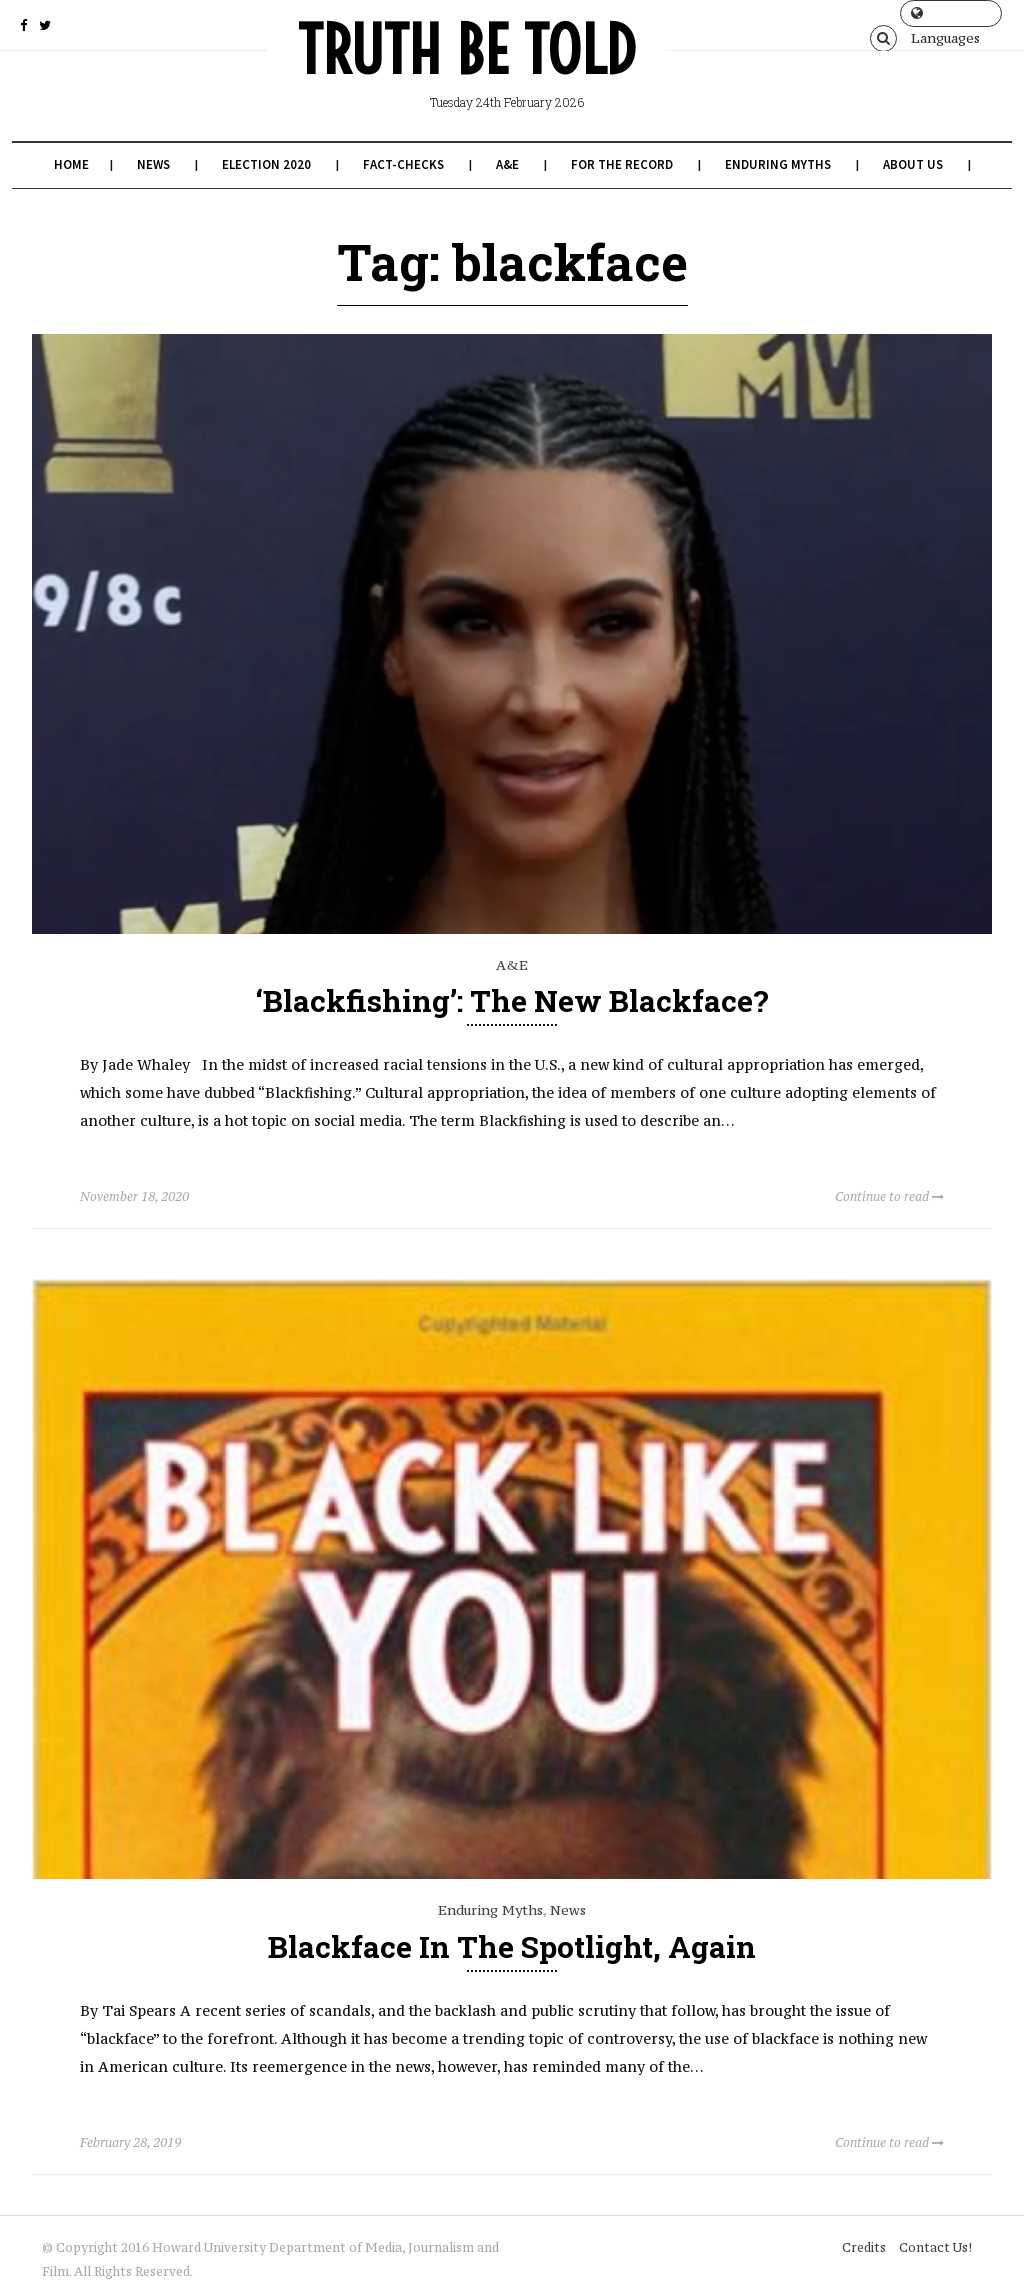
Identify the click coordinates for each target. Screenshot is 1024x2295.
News (153, 164)
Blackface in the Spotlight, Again (512, 1946)
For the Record (622, 164)
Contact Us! (935, 2247)
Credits (864, 2247)
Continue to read (889, 1196)
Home (71, 164)
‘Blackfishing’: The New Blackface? (512, 1000)
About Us (913, 164)
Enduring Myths (778, 164)
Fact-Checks (403, 164)
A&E (507, 164)
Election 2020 (266, 164)
